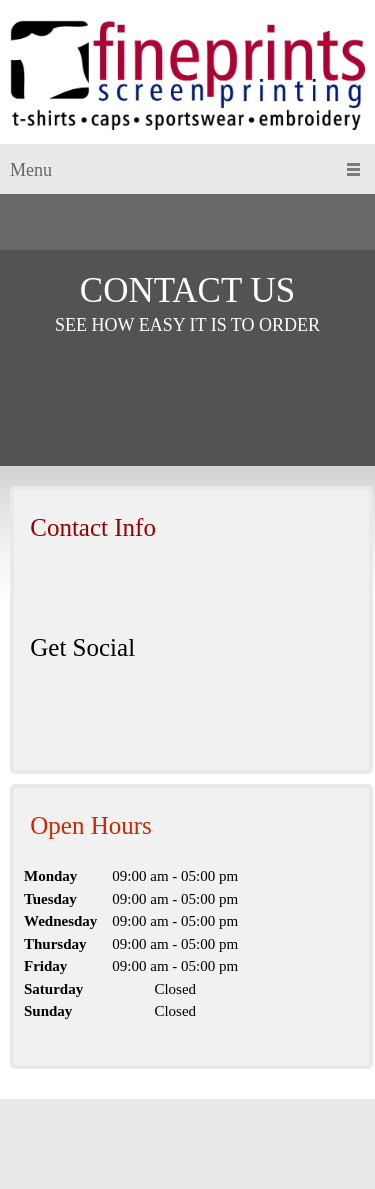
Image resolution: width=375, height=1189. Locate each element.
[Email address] (69, 587)
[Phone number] (39, 587)
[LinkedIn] (69, 707)
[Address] (99, 587)
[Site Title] (187, 77)
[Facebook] (39, 707)
